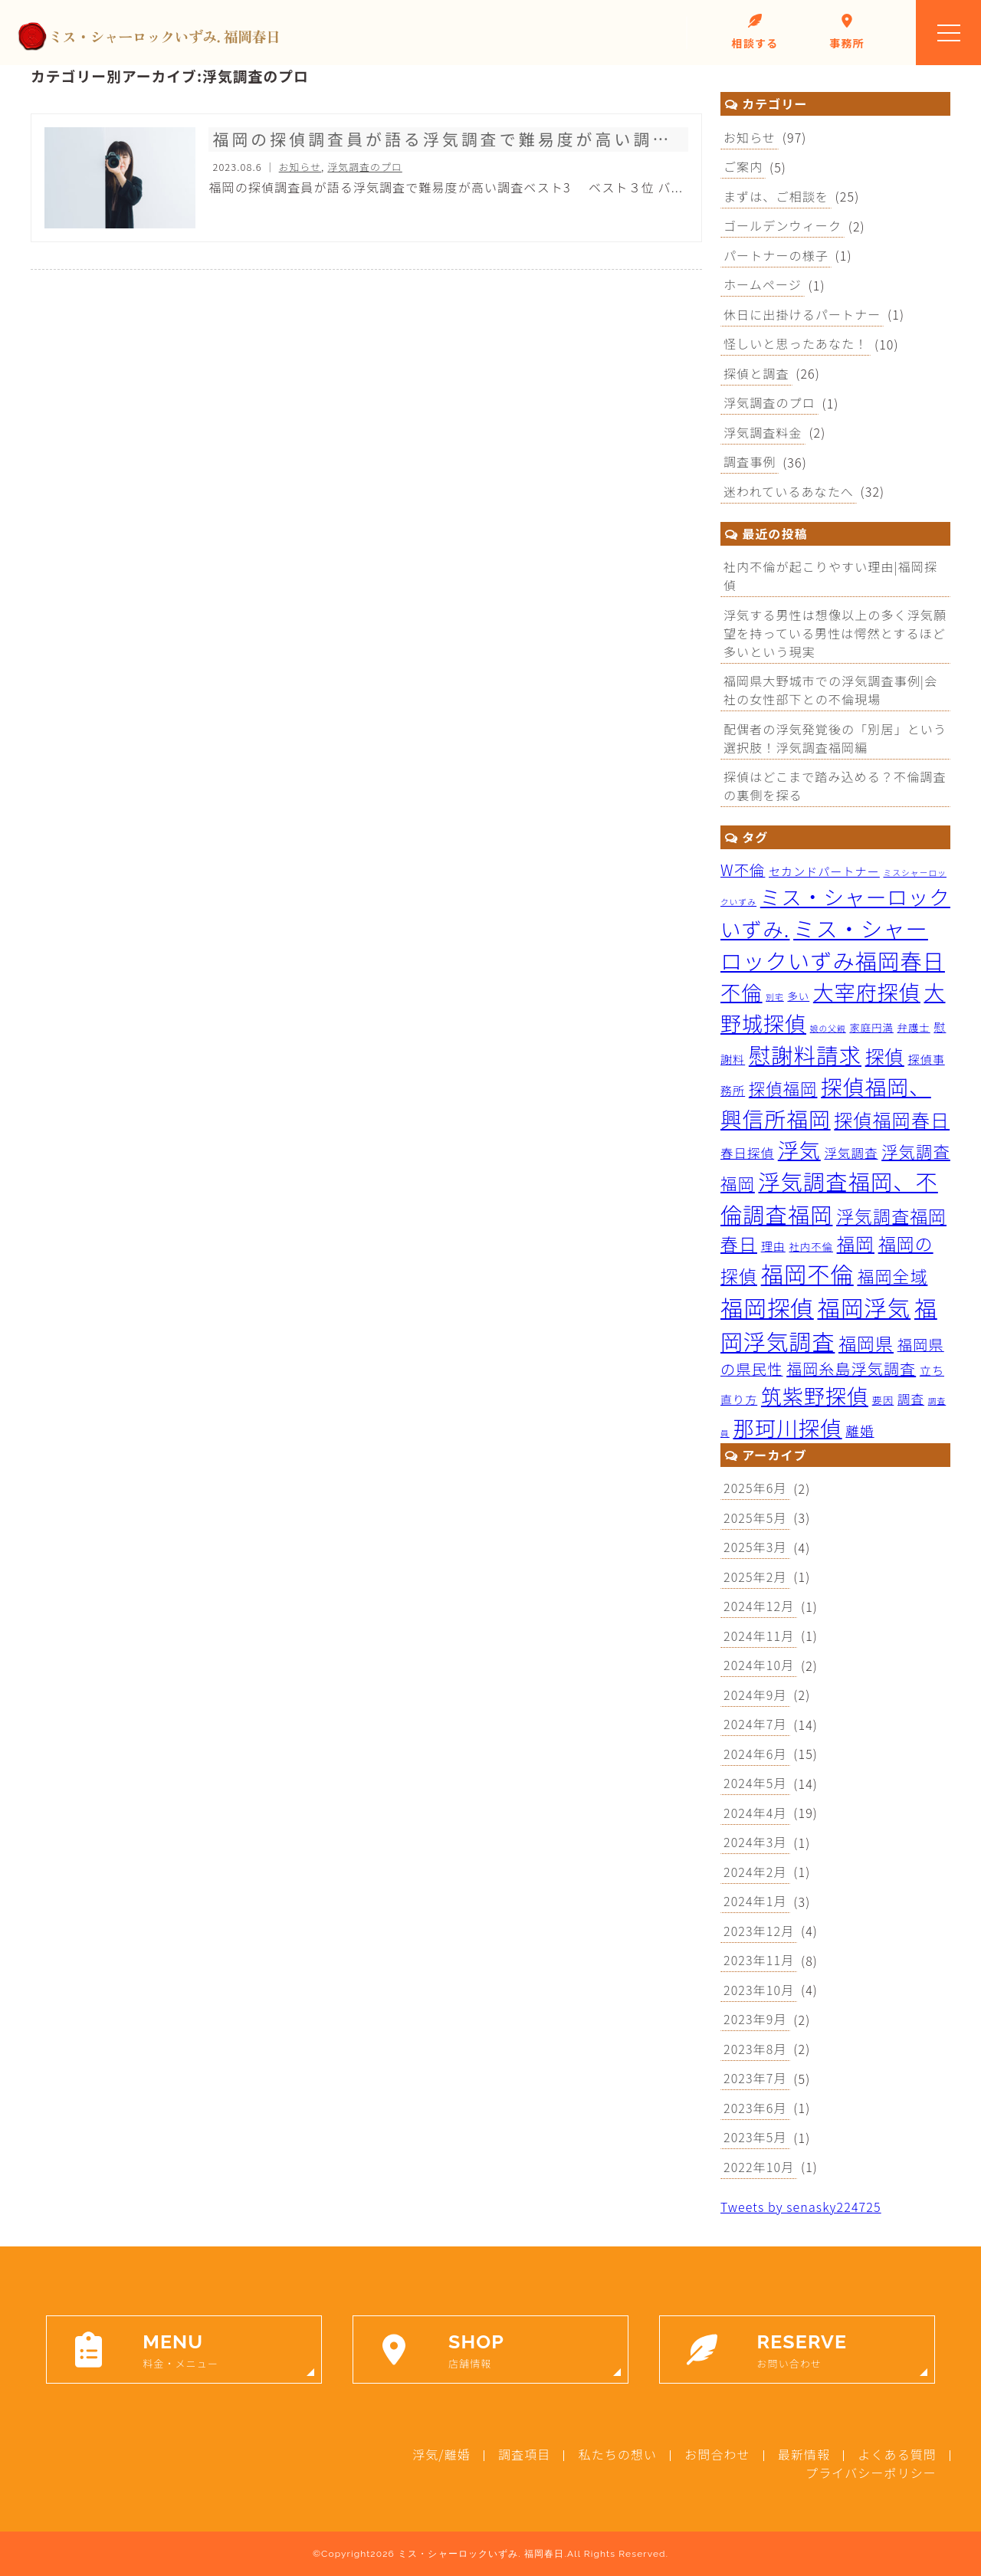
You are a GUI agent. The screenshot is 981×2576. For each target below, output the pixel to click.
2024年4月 (755, 1812)
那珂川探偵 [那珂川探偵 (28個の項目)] (787, 1427)
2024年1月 (755, 1901)
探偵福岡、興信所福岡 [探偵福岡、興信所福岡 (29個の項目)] (825, 1102)
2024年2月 (755, 1871)
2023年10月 (758, 1989)
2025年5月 (755, 1517)
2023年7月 (755, 2078)
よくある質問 (897, 2454)
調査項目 (524, 2454)
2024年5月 (755, 1783)
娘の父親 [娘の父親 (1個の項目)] (828, 1028)
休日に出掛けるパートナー (802, 314)
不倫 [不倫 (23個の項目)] (741, 991)
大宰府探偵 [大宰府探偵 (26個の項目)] (866, 991)
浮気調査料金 (762, 432)
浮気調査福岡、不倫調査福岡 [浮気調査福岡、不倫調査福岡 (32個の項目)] (829, 1197)
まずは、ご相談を (775, 196)
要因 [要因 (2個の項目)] (883, 1400)
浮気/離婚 (441, 2454)
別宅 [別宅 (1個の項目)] (775, 997)
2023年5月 (755, 2137)
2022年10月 (758, 2167)
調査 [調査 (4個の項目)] (910, 1399)
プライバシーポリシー (871, 2472)
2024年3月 (755, 1842)
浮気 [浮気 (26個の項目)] (799, 1149)
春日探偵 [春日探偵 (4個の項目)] (747, 1153)
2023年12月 (758, 1930)
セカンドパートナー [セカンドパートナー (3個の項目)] (824, 871)
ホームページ (762, 284)
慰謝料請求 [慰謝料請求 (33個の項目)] (805, 1054)
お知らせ (749, 137)
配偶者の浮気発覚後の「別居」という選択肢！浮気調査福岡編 (835, 738)
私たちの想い (617, 2454)
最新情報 (804, 2454)
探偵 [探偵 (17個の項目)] (884, 1055)
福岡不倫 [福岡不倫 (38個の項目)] (807, 1273)
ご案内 (743, 166)
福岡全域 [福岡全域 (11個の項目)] (892, 1276)
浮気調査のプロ (769, 402)
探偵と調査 (756, 373)
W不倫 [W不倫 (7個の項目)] (742, 870)
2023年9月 (755, 2019)
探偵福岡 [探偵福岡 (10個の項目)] (783, 1088)
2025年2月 (755, 1576)
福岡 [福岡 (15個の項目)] (855, 1243)
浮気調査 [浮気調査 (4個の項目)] (851, 1153)
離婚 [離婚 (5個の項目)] (859, 1430)
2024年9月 (755, 1694)
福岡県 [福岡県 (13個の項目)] (866, 1343)
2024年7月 (755, 1724)
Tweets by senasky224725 (800, 2206)
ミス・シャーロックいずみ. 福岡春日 (481, 2553)
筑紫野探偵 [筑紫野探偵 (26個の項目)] (814, 1395)
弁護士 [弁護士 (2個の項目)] (913, 1027)
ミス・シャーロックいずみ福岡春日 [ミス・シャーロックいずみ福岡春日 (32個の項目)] (832, 944)
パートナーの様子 (775, 255)
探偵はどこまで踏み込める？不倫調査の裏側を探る (835, 785)
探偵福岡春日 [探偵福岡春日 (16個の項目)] (892, 1119)
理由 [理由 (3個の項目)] (773, 1246)
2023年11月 (758, 1960)
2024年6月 (755, 1753)
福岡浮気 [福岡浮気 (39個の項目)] (863, 1307)
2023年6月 (755, 2108)
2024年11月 (758, 1635)
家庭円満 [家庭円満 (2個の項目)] (871, 1027)
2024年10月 (758, 1665)
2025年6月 (755, 1487)
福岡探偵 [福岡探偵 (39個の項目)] (767, 1307)
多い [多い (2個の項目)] (798, 996)
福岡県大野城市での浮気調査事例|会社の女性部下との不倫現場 (830, 689)
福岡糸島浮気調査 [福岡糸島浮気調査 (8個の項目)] (851, 1368)
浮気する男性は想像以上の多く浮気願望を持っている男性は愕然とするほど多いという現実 (835, 633)
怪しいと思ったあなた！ (795, 343)
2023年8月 (755, 2048)
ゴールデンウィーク (782, 225)
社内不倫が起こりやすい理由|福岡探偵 (830, 575)
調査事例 (749, 461)
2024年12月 (758, 1605)
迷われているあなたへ (788, 491)
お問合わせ (717, 2454)
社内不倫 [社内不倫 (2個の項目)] (810, 1246)
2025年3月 (755, 1546)
